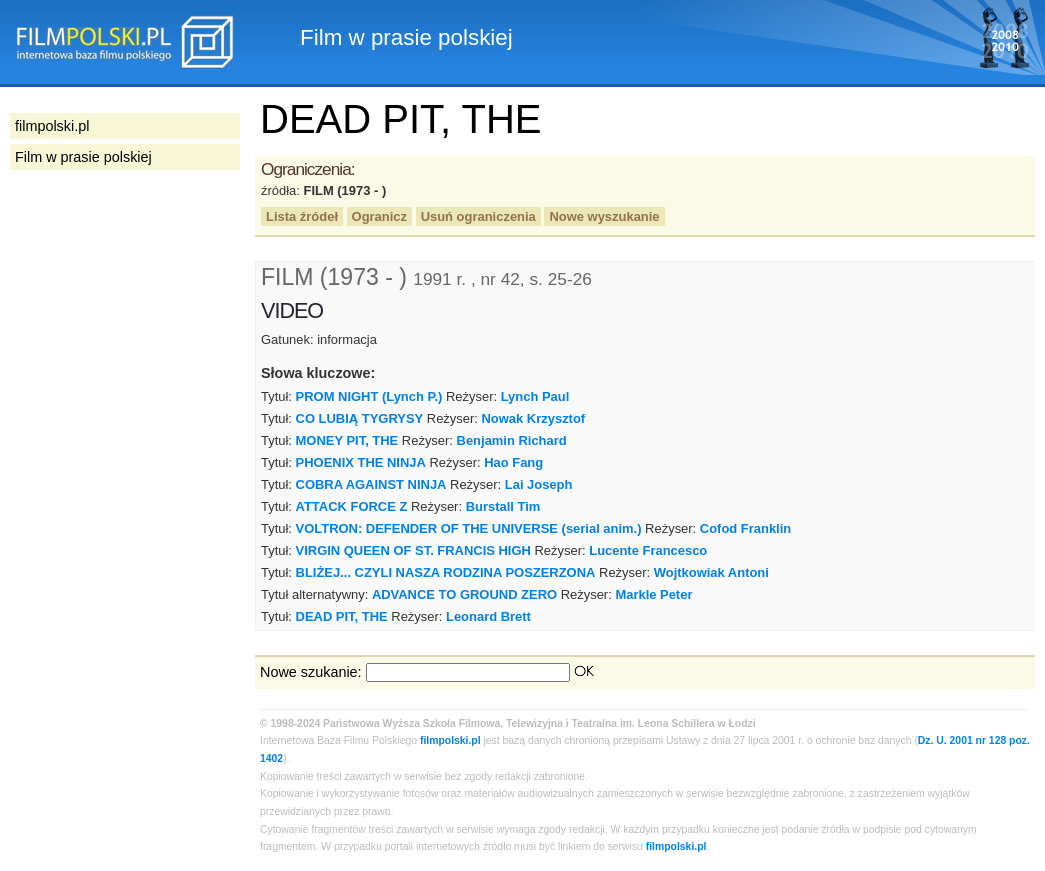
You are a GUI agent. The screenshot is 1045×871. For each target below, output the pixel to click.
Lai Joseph (539, 484)
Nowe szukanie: (311, 672)
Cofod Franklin (745, 528)
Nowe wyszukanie (604, 216)
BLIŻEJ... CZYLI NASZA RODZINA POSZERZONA (446, 572)
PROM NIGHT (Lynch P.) (369, 396)
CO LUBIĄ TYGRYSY (360, 418)
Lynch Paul (535, 396)
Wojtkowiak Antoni (711, 572)
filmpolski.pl (450, 740)
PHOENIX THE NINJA (361, 462)
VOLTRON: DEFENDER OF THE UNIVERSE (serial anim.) (469, 528)
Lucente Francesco (648, 550)
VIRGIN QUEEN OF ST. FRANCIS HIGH (413, 550)
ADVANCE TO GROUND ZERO (464, 594)
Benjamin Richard (512, 440)
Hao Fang (513, 462)
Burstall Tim (503, 506)
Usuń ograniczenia (478, 216)
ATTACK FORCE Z (352, 506)
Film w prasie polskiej (83, 157)
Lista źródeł (302, 216)
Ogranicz (379, 216)
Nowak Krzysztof (534, 418)
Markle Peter (653, 594)
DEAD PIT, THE (342, 616)
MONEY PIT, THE (347, 440)
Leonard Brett (488, 616)
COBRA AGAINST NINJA (371, 484)
